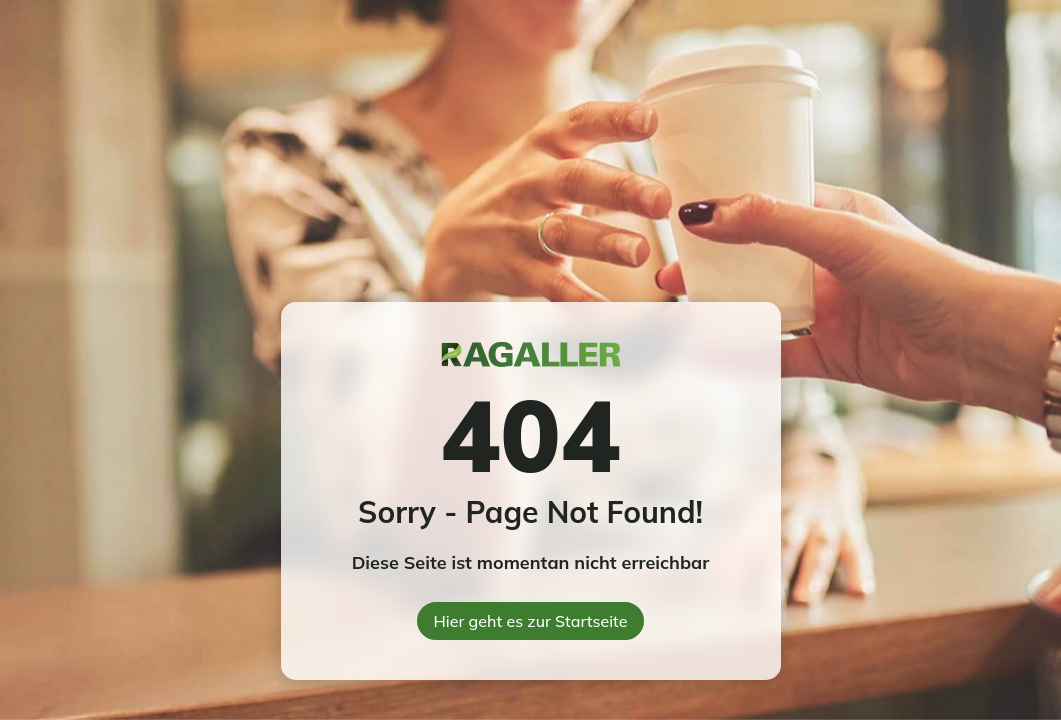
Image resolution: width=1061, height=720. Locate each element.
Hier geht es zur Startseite (531, 621)
